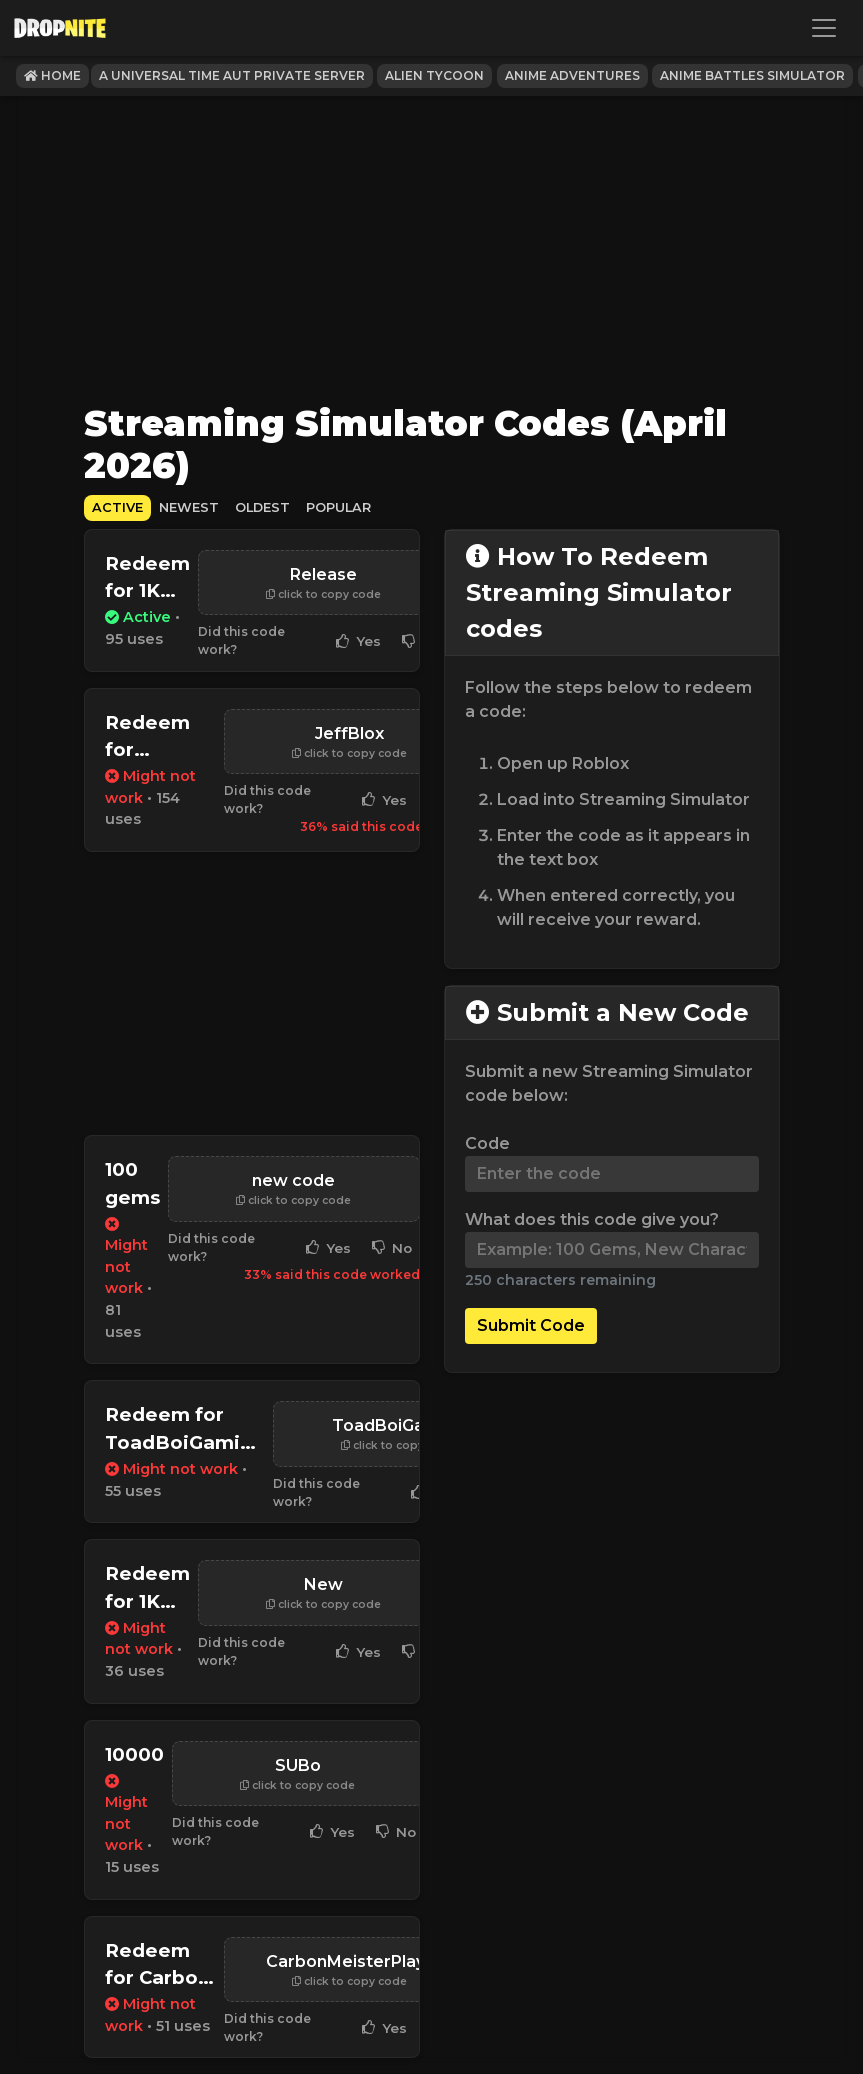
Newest (189, 507)
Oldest (262, 507)
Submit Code (531, 1325)
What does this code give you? (592, 1219)
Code (487, 1143)
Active (117, 507)
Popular (338, 507)
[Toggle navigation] (824, 28)
